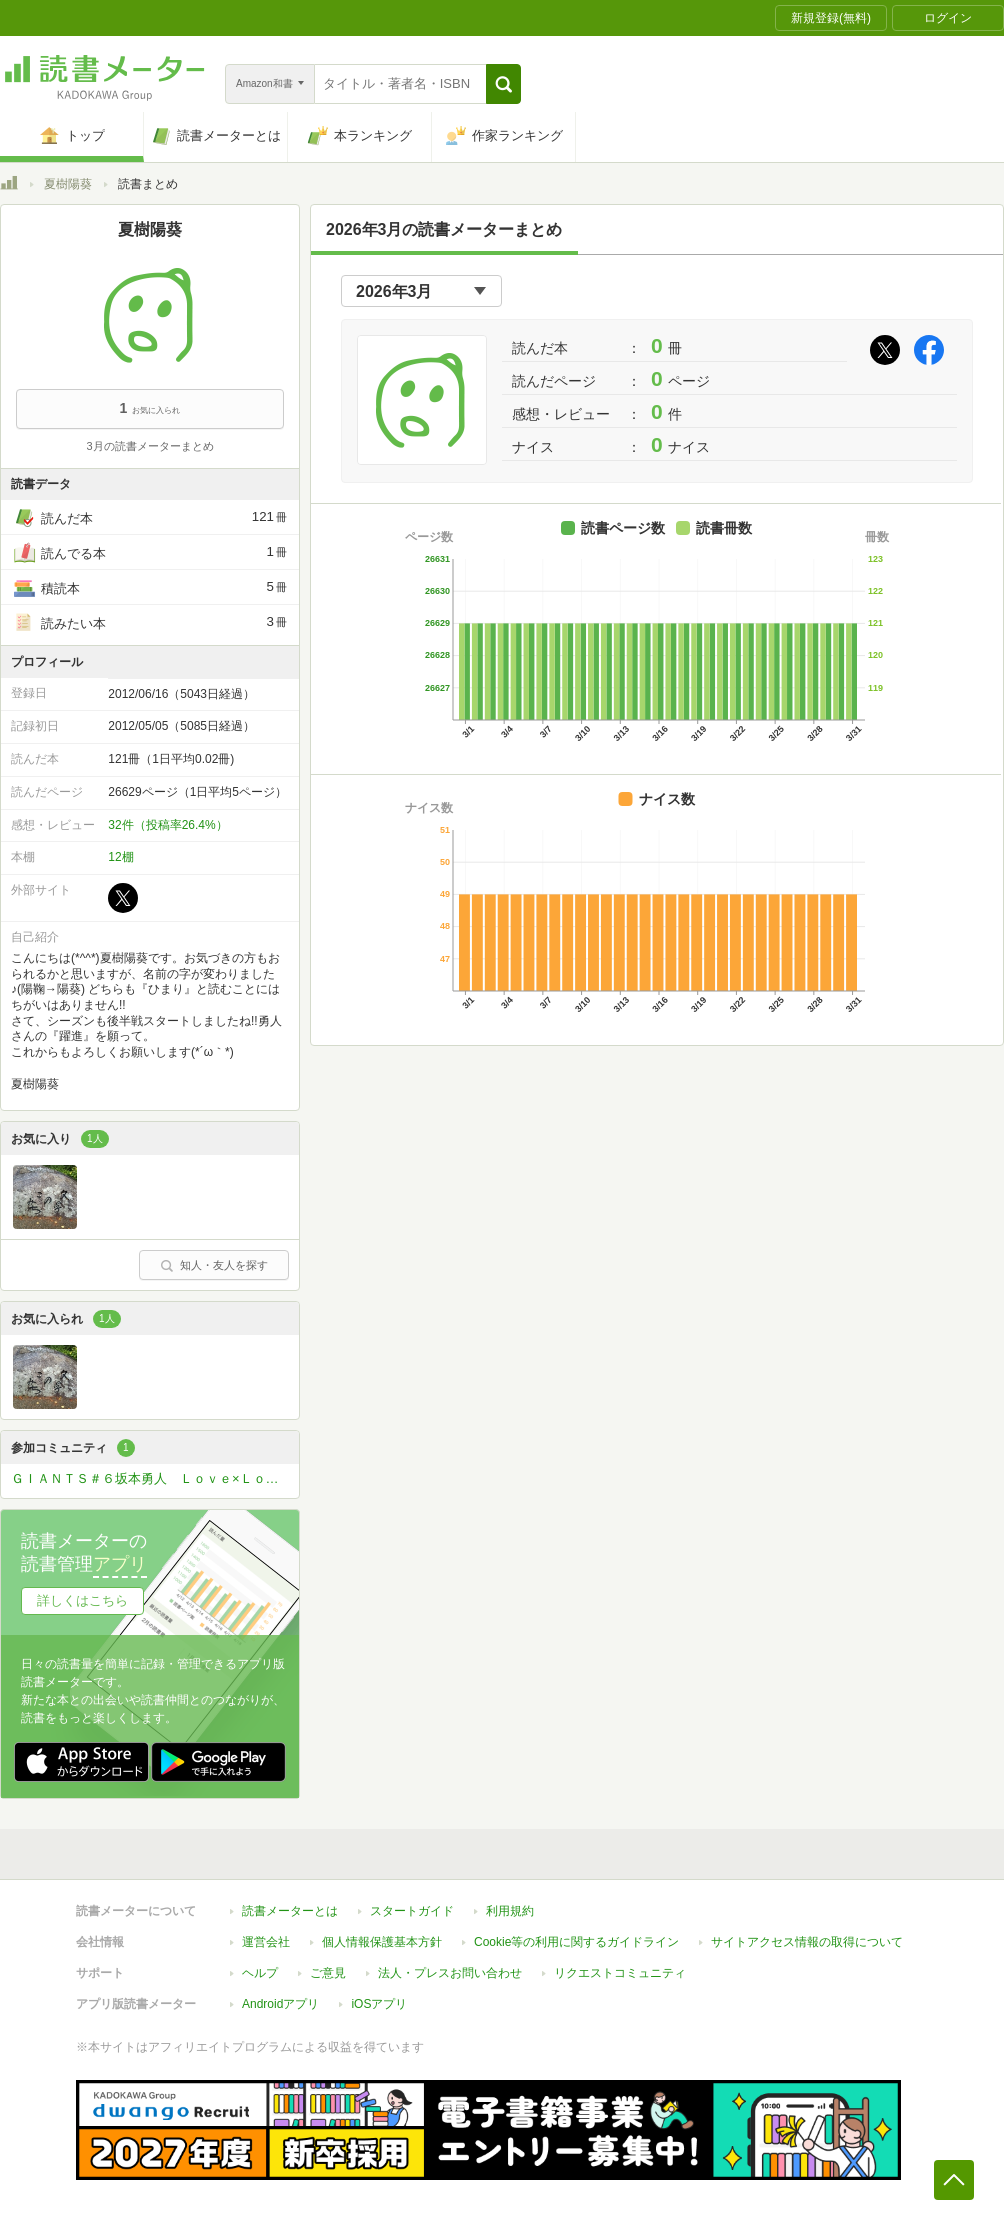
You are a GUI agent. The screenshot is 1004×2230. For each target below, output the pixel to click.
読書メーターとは (290, 1911)
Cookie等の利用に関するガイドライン (576, 1942)
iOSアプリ (379, 2004)
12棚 (120, 857)
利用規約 (510, 1911)
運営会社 (266, 1942)
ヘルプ (260, 1973)
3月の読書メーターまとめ (149, 446)
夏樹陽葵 (68, 184)
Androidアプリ (280, 2004)
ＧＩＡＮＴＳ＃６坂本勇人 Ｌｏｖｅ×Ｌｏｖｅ (151, 1478)
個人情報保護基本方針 (382, 1942)
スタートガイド (412, 1911)
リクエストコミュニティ (620, 1973)
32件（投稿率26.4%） (167, 825)
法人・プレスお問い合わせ (450, 1973)
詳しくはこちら (82, 1600)
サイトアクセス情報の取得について (807, 1942)
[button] (503, 84)
